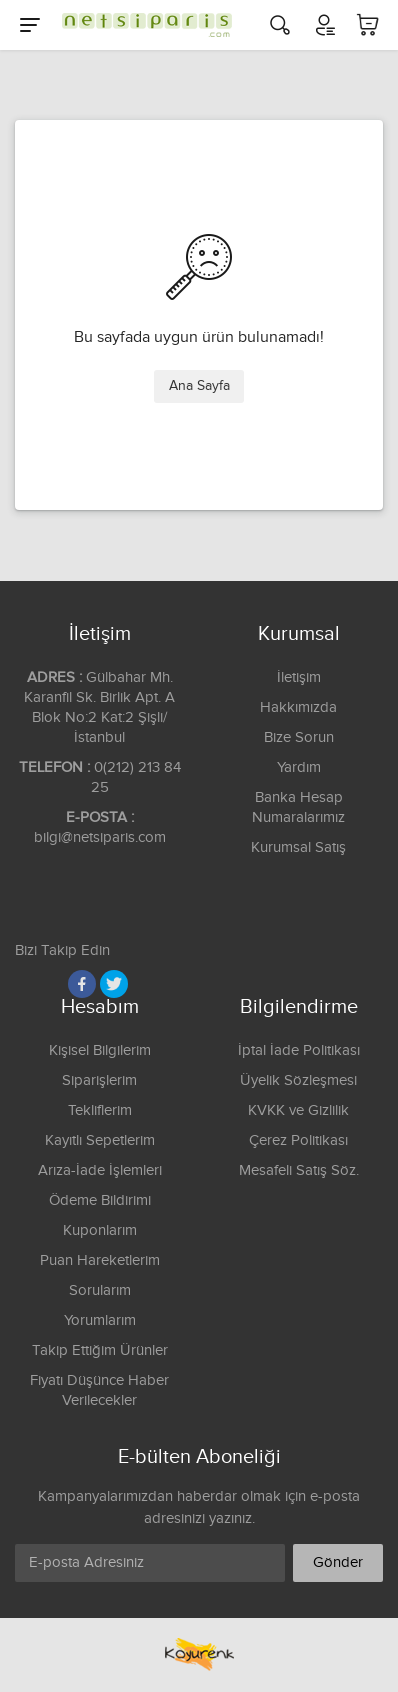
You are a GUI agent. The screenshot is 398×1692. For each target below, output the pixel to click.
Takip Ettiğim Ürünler (100, 1350)
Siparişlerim (99, 1080)
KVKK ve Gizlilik (298, 1110)
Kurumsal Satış (298, 847)
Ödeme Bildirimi (100, 1200)
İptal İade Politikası (299, 1050)
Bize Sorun (299, 737)
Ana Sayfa (199, 386)
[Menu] (30, 25)
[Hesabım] (324, 25)
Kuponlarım (100, 1230)
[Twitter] (114, 984)
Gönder (338, 1562)
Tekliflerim (100, 1110)
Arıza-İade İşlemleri (100, 1170)
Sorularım (100, 1290)
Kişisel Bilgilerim (100, 1050)
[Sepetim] (368, 25)
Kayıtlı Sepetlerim (100, 1140)
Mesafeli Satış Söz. (299, 1170)
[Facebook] (82, 984)
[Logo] (142, 25)
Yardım (299, 767)
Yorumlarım (100, 1320)
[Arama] (280, 25)
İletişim (299, 677)
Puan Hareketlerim (100, 1260)
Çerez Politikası (298, 1140)
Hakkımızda (298, 707)
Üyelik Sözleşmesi (298, 1080)
